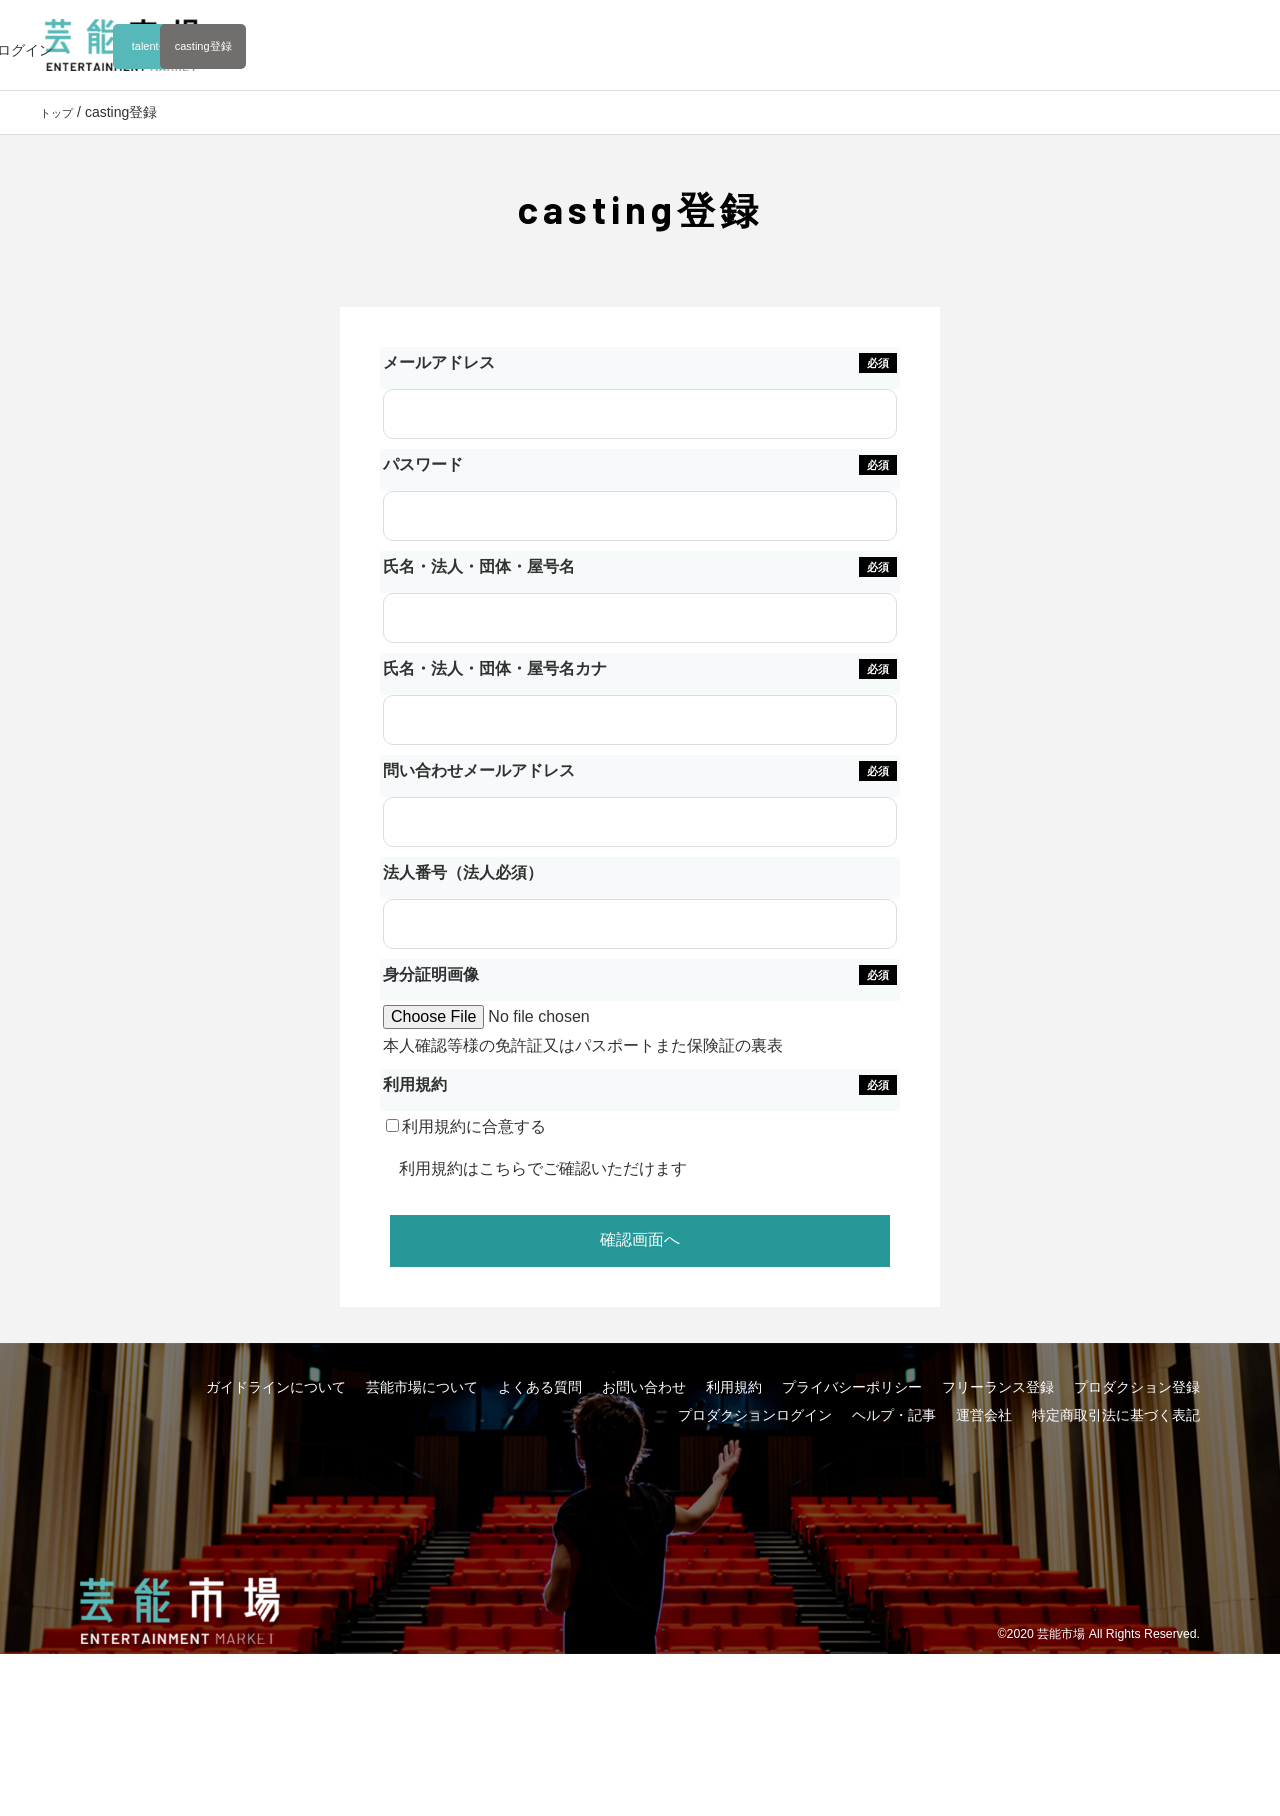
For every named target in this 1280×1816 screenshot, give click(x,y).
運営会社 (984, 1508)
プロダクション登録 (1137, 1480)
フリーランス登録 (998, 1480)
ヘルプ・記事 (894, 1508)
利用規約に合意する (491, 1177)
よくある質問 (540, 1480)
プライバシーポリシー (852, 1480)
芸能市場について (422, 1480)
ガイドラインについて (276, 1480)
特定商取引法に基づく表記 (1116, 1508)
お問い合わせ (644, 1480)
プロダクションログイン (755, 1508)
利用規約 (448, 1219)
